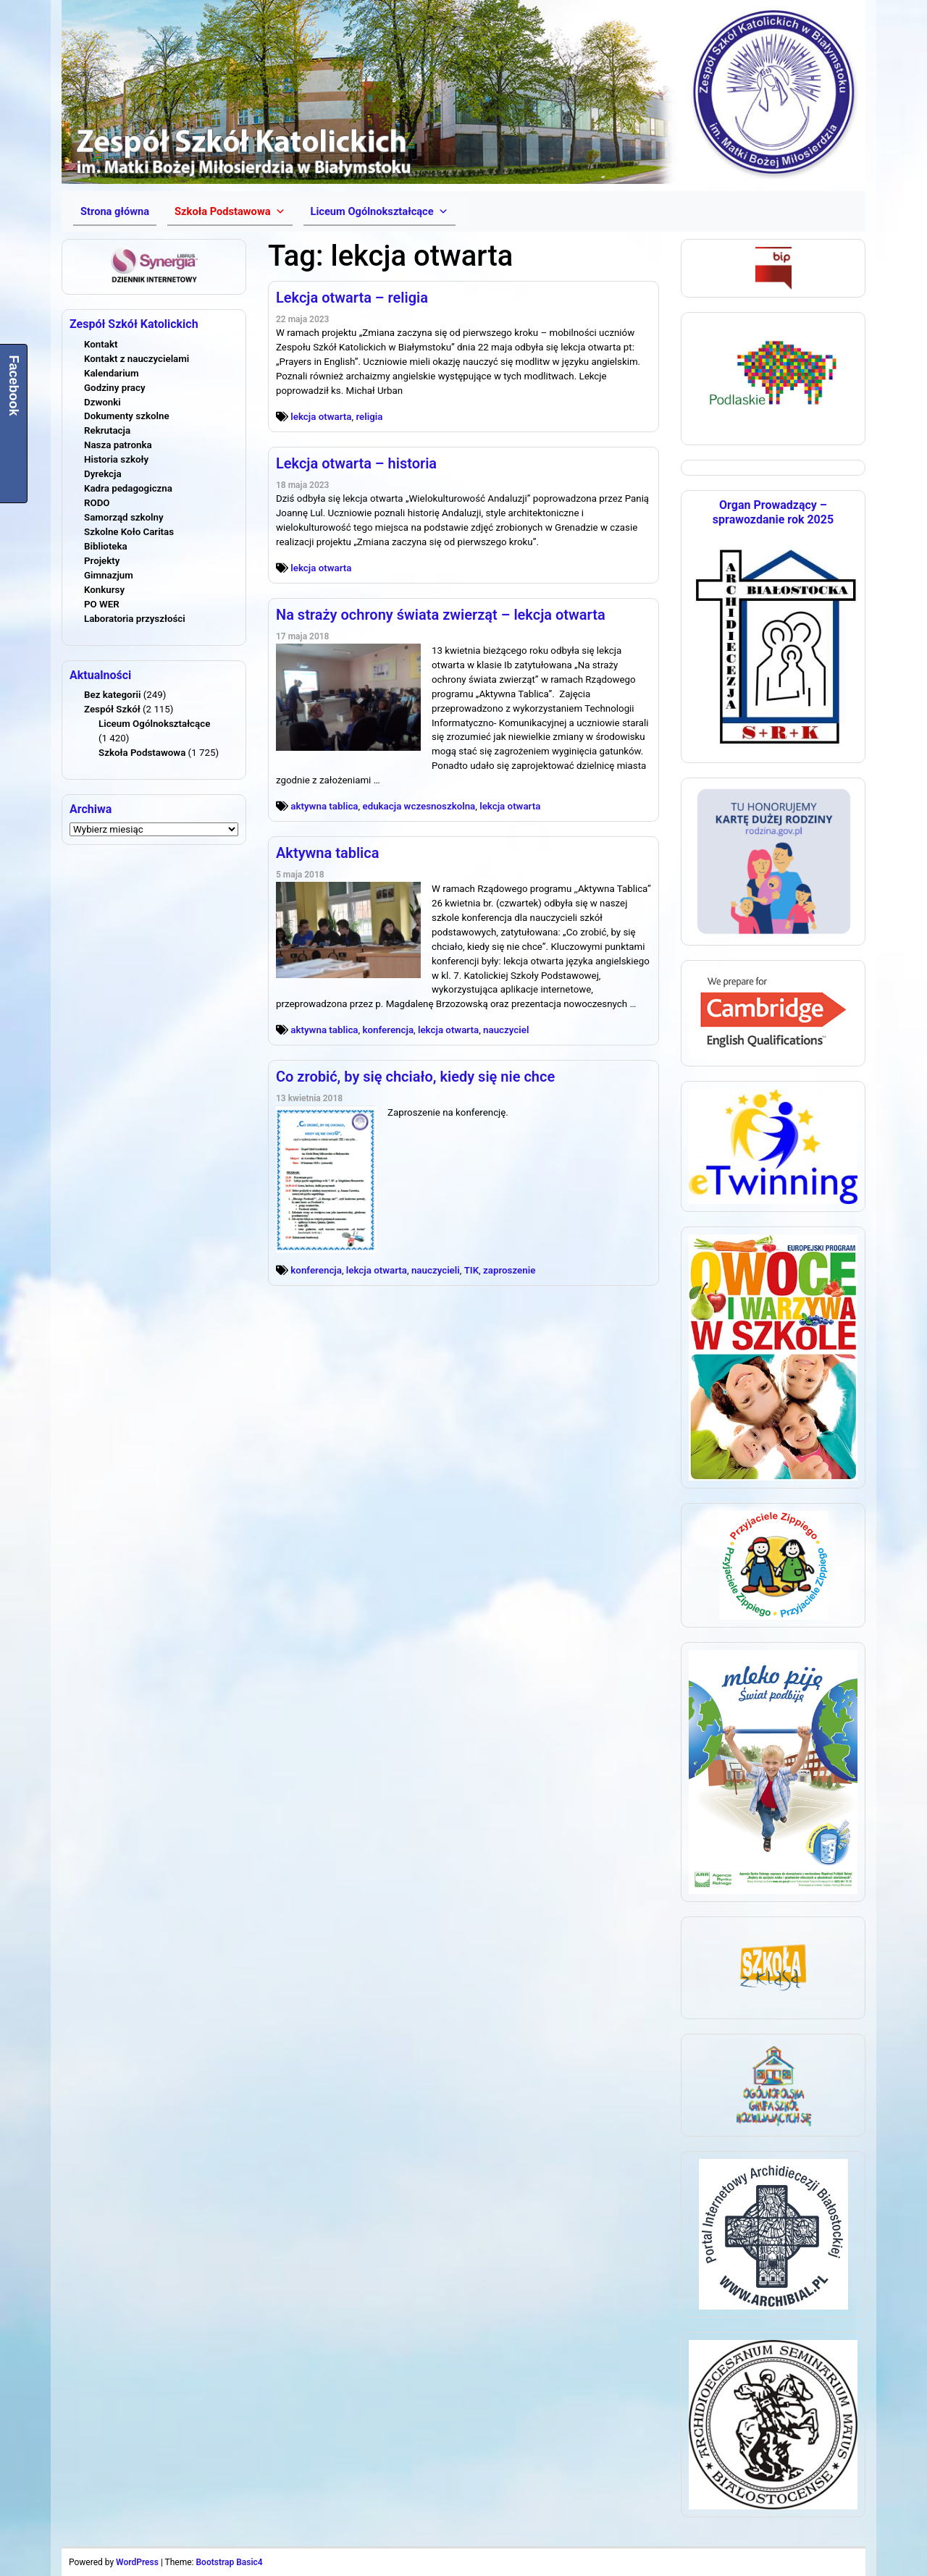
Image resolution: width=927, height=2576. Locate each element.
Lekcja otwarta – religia (352, 297)
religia (369, 416)
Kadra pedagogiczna (128, 488)
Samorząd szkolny (124, 517)
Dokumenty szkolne (126, 416)
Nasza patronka (118, 444)
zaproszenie (509, 1270)
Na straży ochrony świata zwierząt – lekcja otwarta (440, 614)
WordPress (137, 2562)
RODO (97, 502)
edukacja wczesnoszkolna (418, 806)
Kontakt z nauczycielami (136, 358)
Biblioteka (105, 546)
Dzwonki (102, 402)
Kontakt (100, 344)
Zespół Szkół (112, 709)
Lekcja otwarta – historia (356, 463)
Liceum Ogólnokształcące (154, 723)
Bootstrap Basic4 (229, 2562)
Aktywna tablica (327, 853)
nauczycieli (435, 1270)
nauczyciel (506, 1029)
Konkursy (104, 589)
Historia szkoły (116, 459)
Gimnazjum (108, 575)
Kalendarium (111, 373)
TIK (471, 1270)
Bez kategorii (112, 694)
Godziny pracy (115, 387)
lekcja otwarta (320, 416)
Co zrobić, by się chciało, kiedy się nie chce (415, 1076)
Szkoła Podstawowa (141, 752)
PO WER (101, 604)
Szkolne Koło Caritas (129, 531)
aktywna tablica (324, 806)
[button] (229, 211)
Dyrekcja (103, 473)
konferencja (388, 1029)
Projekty (101, 560)
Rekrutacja (107, 430)
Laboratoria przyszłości (134, 618)
